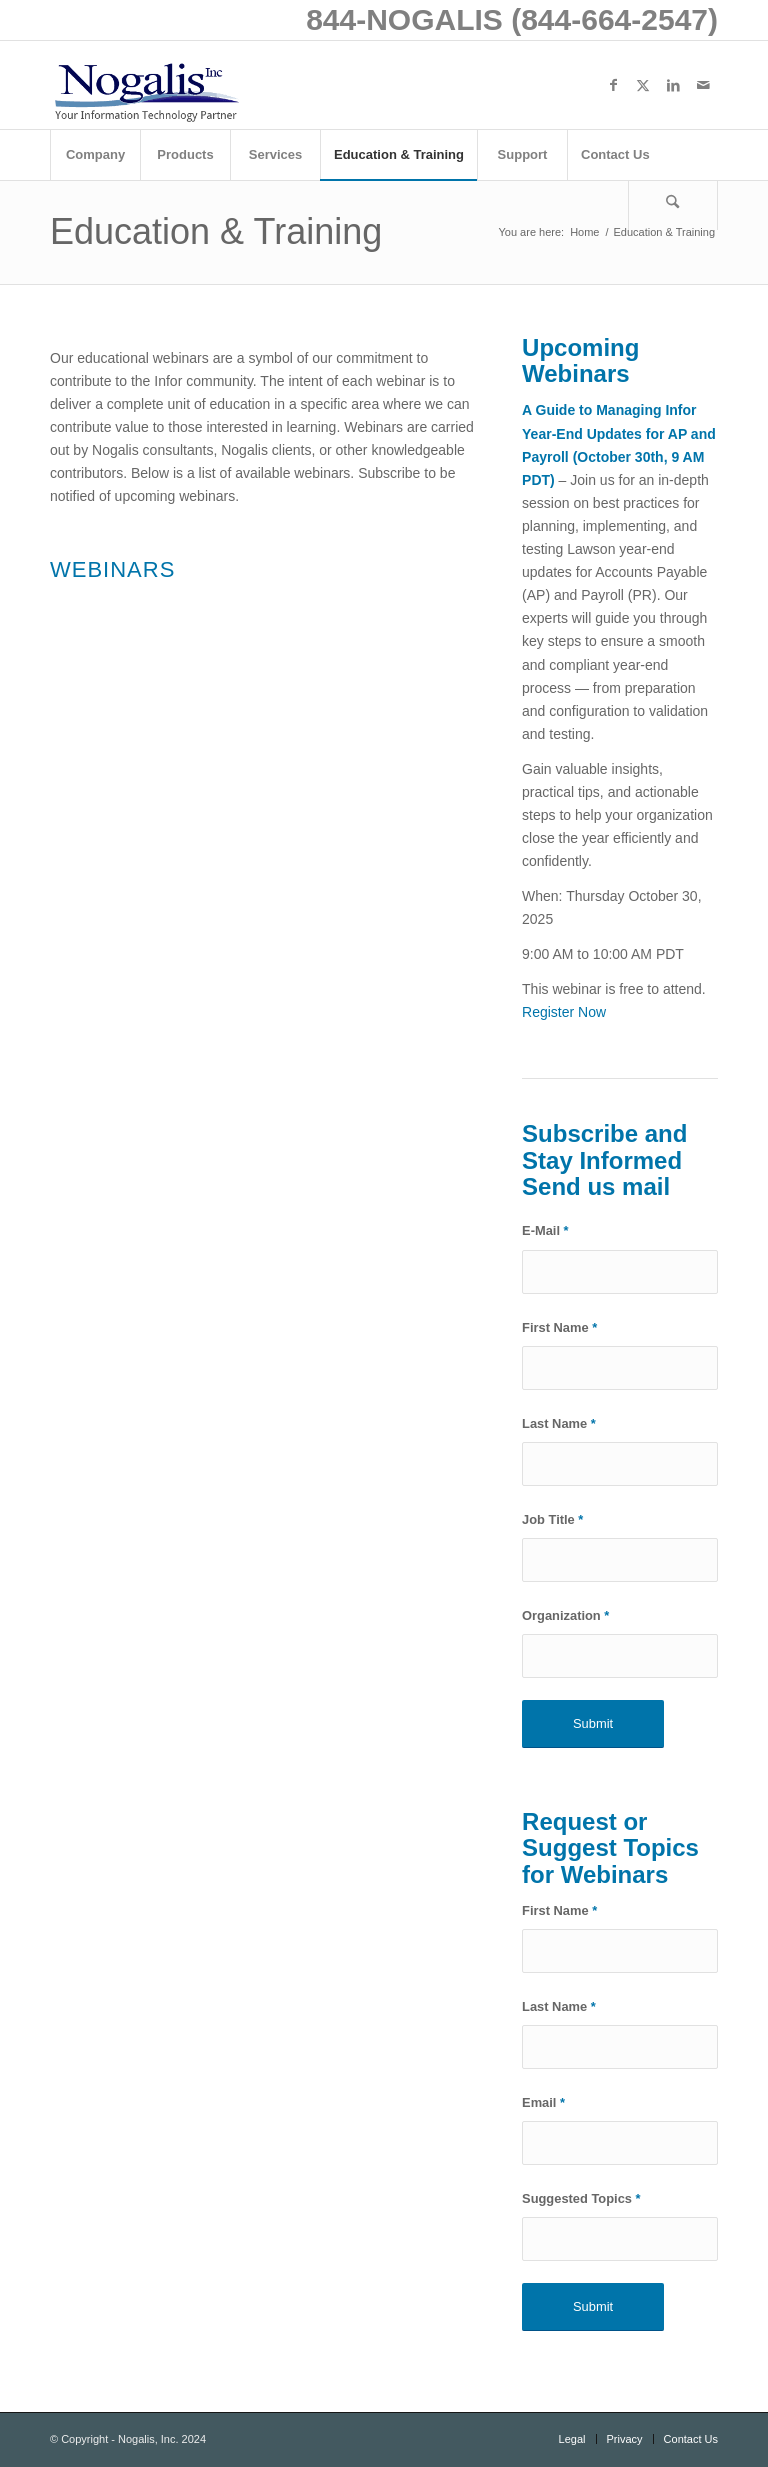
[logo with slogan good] (146, 85)
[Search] (673, 205)
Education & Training (216, 231)
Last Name (559, 1423)
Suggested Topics (581, 2198)
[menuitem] (95, 155)
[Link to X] (643, 85)
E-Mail (545, 1230)
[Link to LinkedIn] (673, 85)
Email (543, 2102)
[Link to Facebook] (613, 85)
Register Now (564, 1012)
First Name (559, 1327)
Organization (565, 1615)
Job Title (552, 1519)
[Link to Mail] (703, 85)
